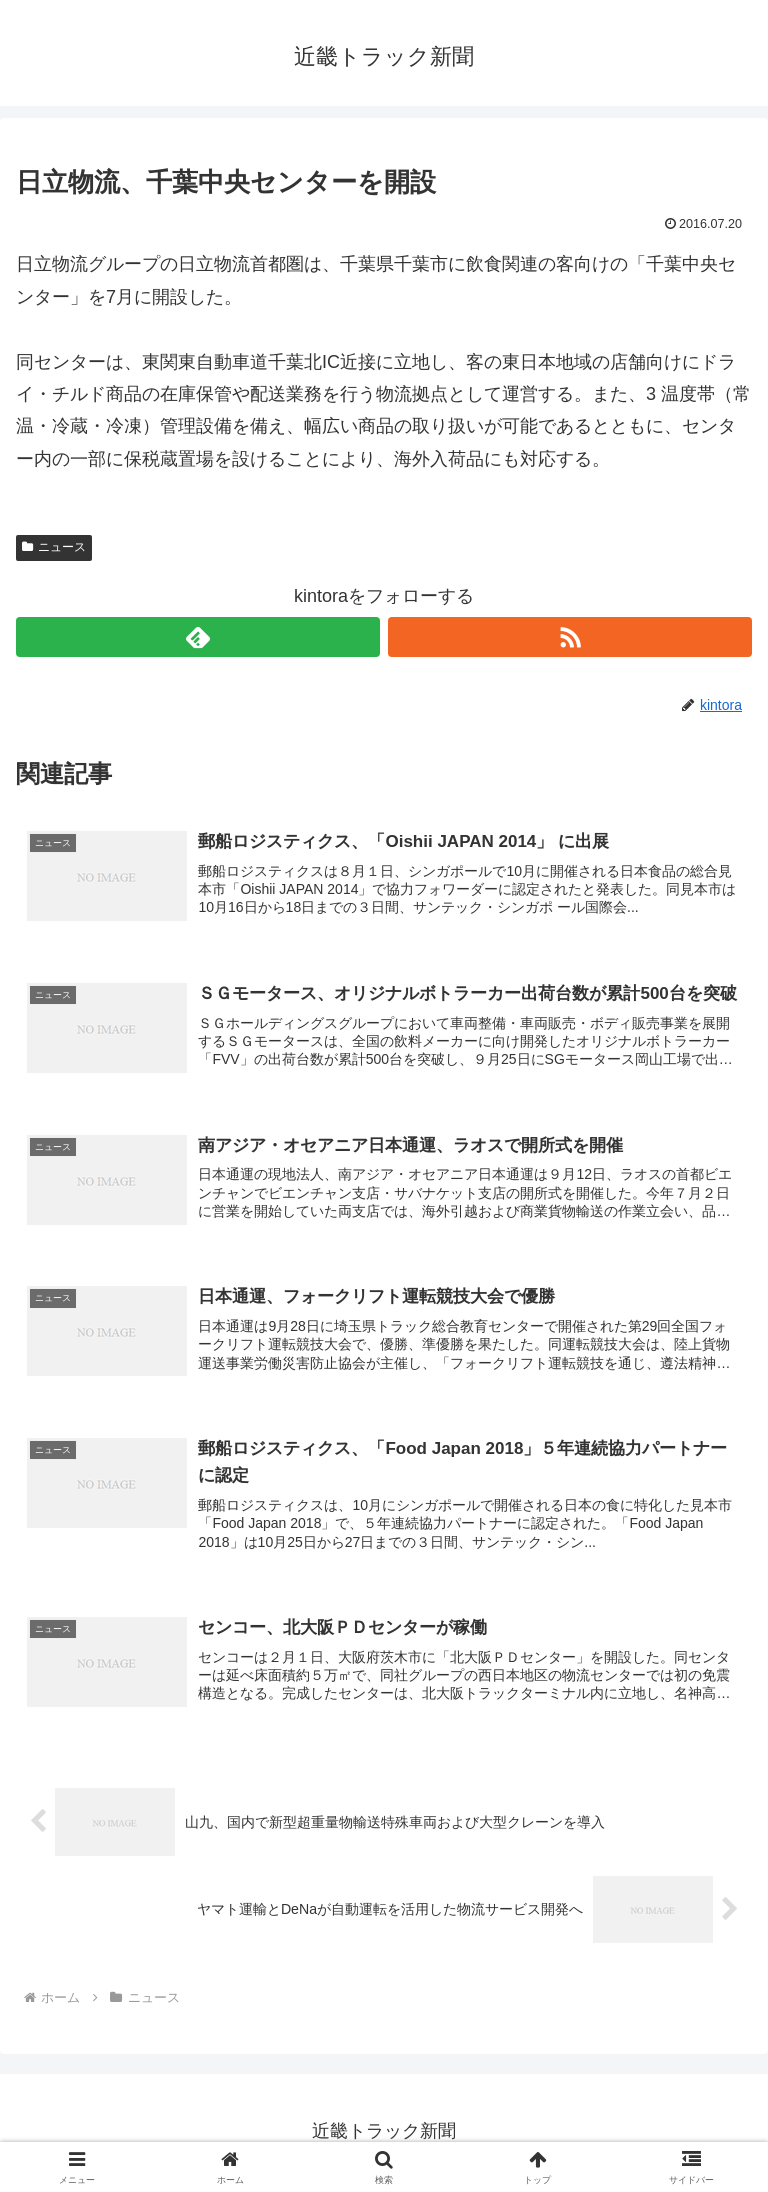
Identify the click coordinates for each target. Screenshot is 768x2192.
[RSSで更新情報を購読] (570, 637)
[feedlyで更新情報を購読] (198, 637)
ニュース (54, 547)
